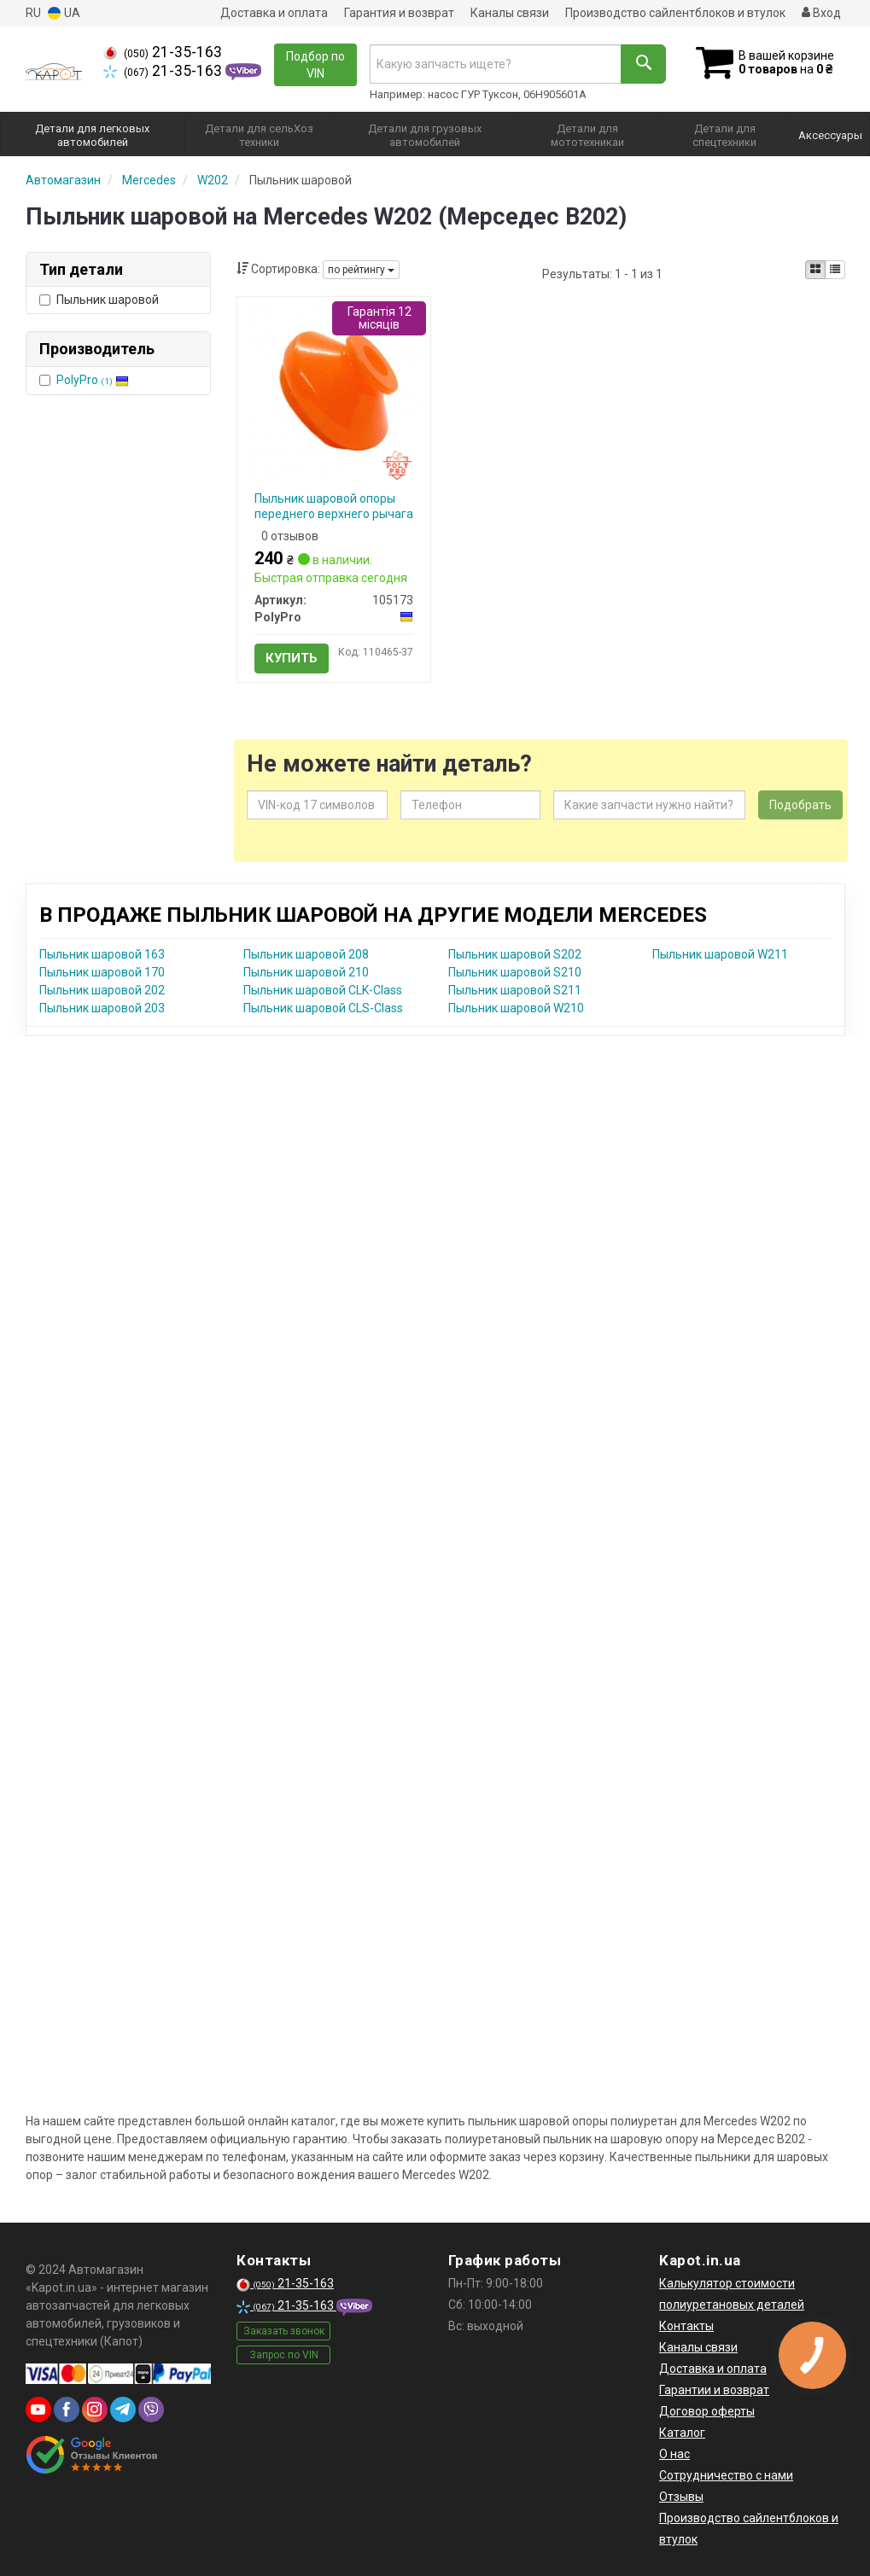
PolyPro (92, 380)
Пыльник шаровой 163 (102, 954)
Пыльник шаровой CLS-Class (323, 1008)
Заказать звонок (283, 2331)
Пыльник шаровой (99, 299)
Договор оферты (707, 2411)
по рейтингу (361, 270)
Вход (821, 13)
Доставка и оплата (274, 13)
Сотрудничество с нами (726, 2475)
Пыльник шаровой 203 (102, 1008)
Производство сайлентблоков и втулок (675, 13)
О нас (674, 2454)
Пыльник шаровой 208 (306, 954)
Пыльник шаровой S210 (514, 972)
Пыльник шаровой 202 (102, 990)
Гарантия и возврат (399, 13)
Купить (292, 658)
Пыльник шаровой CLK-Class (322, 990)
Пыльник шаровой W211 (720, 954)
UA (64, 13)
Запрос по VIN (283, 2355)
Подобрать (800, 805)
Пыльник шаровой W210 (516, 1008)
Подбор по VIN (315, 65)
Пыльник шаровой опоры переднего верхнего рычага (333, 506)
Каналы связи (509, 13)
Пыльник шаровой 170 (102, 972)
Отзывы (681, 2496)
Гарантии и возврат (714, 2390)
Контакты (686, 2326)
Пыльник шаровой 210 (306, 972)
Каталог (682, 2432)
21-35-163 (162, 52)
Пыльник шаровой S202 (514, 954)
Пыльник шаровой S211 (514, 990)
